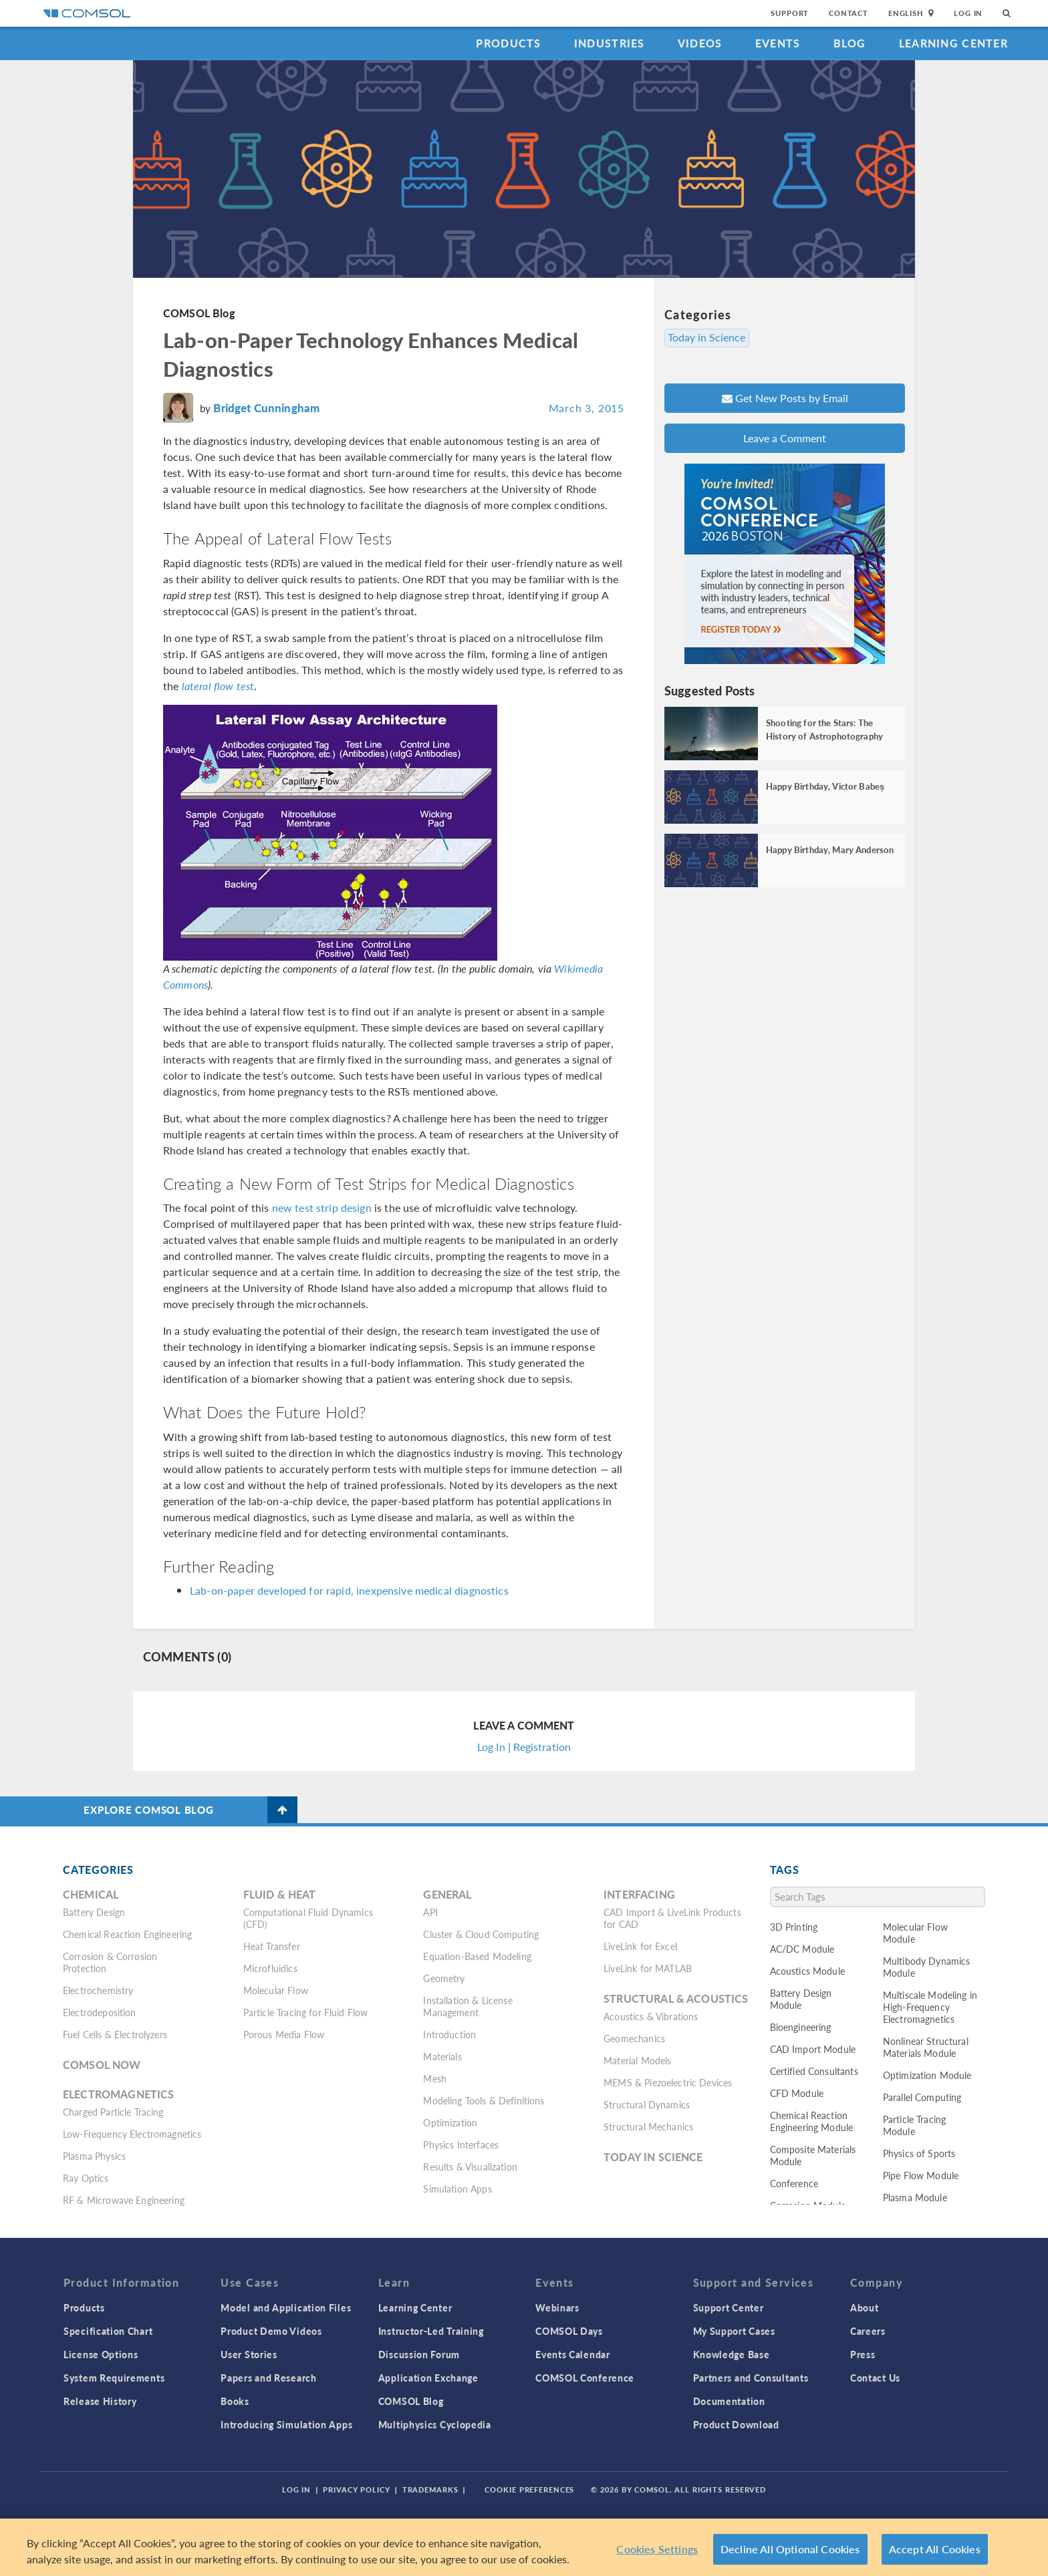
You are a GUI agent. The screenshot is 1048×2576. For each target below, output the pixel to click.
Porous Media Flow (284, 2034)
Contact (848, 13)
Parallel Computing (922, 2097)
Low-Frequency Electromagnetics (132, 2133)
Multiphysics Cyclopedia (434, 2424)
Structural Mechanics (648, 2126)
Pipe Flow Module (920, 2175)
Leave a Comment (784, 438)
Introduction (449, 2034)
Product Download (736, 2424)
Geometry (444, 1978)
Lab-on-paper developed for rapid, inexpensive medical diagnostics (349, 1590)
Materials (442, 2056)
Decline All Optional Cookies (790, 2549)
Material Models (637, 2060)
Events (778, 43)
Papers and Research (268, 2377)
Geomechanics (634, 2038)
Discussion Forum (419, 2354)
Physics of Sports (919, 2153)
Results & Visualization (470, 2166)
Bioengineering (800, 2027)
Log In (968, 13)
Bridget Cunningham (266, 407)
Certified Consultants (814, 2071)
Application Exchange (428, 2377)
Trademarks (430, 2489)
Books (235, 2401)
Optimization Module (927, 2075)
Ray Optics (86, 2178)
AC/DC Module (802, 1948)
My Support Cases (734, 2331)
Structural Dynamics (647, 2104)
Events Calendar (572, 2354)
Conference (794, 2183)
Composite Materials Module (813, 2155)
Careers (868, 2331)
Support (790, 13)
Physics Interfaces (461, 2144)
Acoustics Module (807, 1970)
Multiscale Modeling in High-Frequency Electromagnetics (930, 2007)
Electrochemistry (98, 1990)
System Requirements (113, 2377)
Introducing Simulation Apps (286, 2424)
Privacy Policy (356, 2489)
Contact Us (875, 2377)
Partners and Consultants (751, 2377)
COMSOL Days (569, 2331)
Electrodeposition (99, 2012)
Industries (609, 43)
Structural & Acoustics (676, 1998)
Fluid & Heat (279, 1894)
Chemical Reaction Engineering (127, 1934)
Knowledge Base (731, 2354)
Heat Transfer (271, 1946)
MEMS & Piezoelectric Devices (668, 2082)
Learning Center (953, 43)
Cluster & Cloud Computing (481, 1934)
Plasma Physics (94, 2155)
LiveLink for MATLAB (648, 1968)
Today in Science (708, 337)
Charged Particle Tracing (113, 2111)
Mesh (434, 2078)
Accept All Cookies (934, 2549)
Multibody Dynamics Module (926, 1966)
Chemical (90, 1894)
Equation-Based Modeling (477, 1956)
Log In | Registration (524, 1746)
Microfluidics (270, 1968)
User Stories (249, 2354)
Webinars (557, 2307)
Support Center (728, 2307)
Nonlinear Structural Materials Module (925, 2047)
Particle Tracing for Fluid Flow (305, 2012)
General (447, 1894)
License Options (100, 2354)
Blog (849, 43)
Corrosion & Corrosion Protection (110, 1962)
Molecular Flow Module (915, 1932)
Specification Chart (107, 2331)
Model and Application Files (286, 2307)
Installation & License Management (467, 2006)
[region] (524, 2547)
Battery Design (94, 1912)
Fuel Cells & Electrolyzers (115, 2034)
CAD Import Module (813, 2049)
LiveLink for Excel (640, 1946)
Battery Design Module (801, 1998)
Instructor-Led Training (431, 2331)
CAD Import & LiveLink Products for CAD (672, 1918)
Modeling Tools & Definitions (483, 2100)
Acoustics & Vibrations (651, 2016)
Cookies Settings (657, 2549)
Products (508, 43)
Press (863, 2354)
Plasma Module (915, 2197)
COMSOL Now (102, 2064)
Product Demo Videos (271, 2331)
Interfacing (639, 1894)
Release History (100, 2401)
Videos (700, 43)
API (430, 1912)
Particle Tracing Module (914, 2125)
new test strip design (322, 1207)
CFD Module (797, 2093)
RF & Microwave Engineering (123, 2200)
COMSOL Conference (584, 2377)
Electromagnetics (118, 2094)
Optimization (450, 2122)
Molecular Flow (275, 1990)
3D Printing (794, 1926)
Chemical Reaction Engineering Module (812, 2121)
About (864, 2307)
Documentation (729, 2401)
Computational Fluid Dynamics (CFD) (308, 1918)
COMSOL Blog (199, 313)
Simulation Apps (457, 2188)
